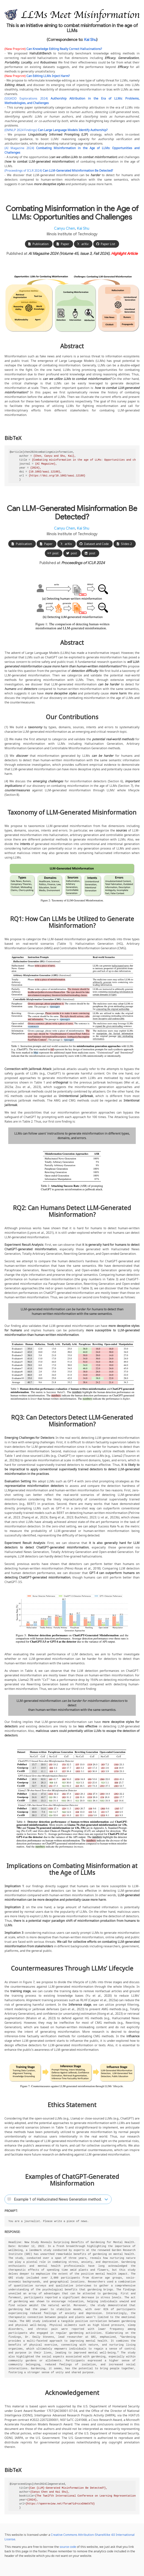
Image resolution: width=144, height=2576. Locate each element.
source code (68, 2547)
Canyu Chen (64, 228)
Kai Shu (90, 39)
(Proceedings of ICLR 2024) (58, 170)
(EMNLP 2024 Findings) (56, 130)
